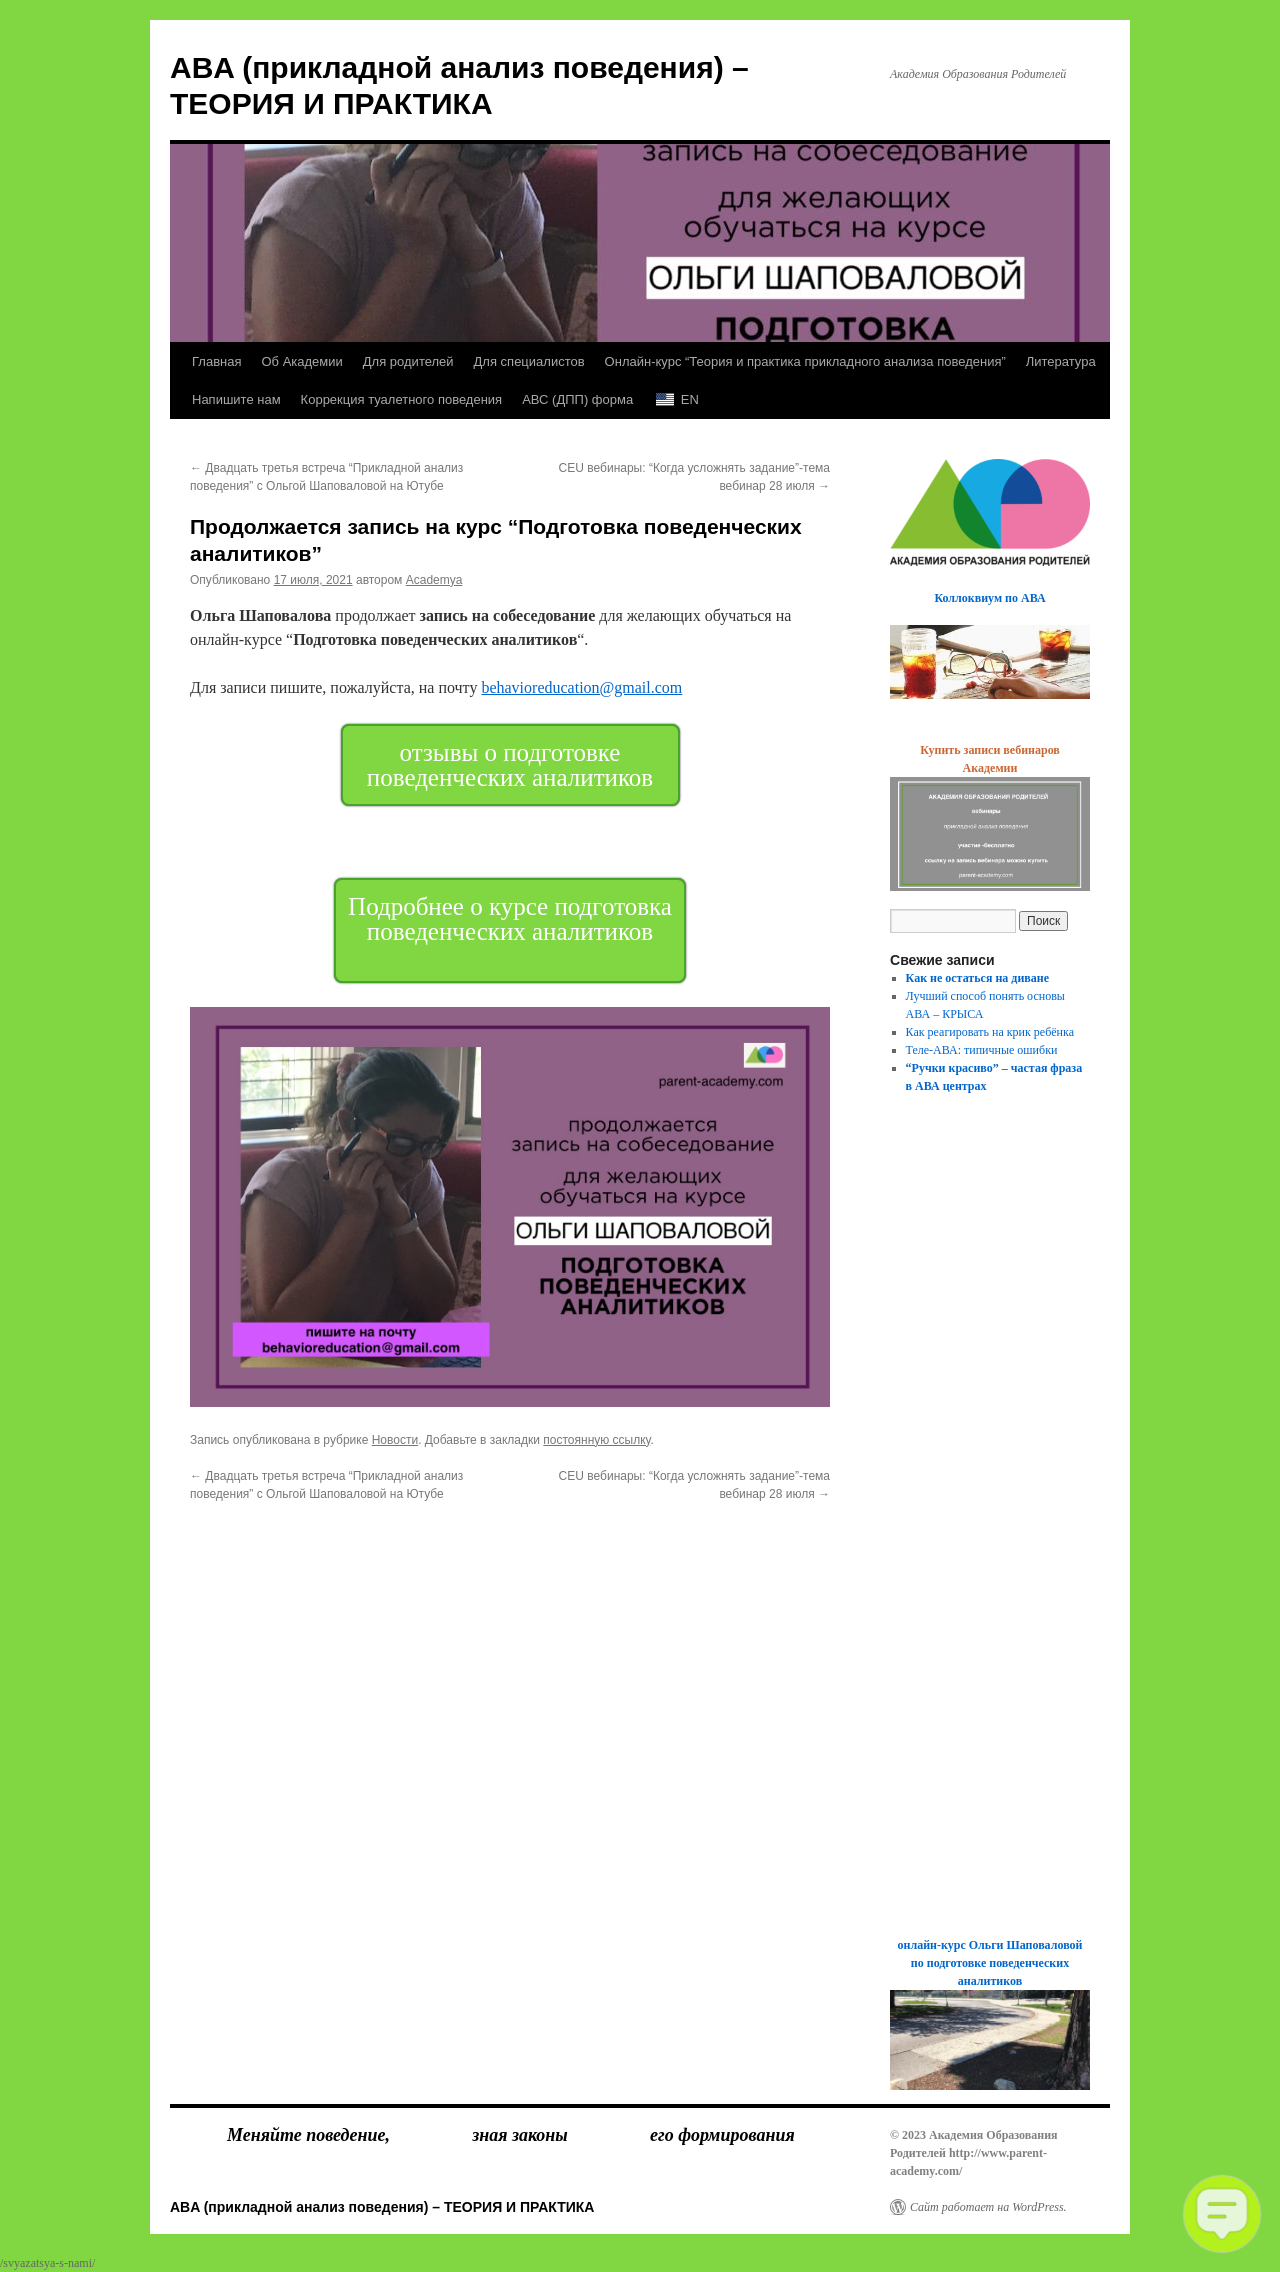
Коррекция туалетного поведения (402, 399)
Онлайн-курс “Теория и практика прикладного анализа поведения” (805, 361)
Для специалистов (529, 361)
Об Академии (301, 361)
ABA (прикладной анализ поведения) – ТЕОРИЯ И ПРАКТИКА (382, 2207)
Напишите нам (236, 399)
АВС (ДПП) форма (577, 399)
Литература (1061, 361)
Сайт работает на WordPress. (988, 2207)
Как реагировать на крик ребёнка (990, 1032)
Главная (216, 361)
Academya (434, 580)
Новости (395, 1440)
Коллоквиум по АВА (989, 598)
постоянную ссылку (596, 1440)
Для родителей (408, 361)
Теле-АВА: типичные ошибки (982, 1050)
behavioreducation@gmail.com (581, 687)
